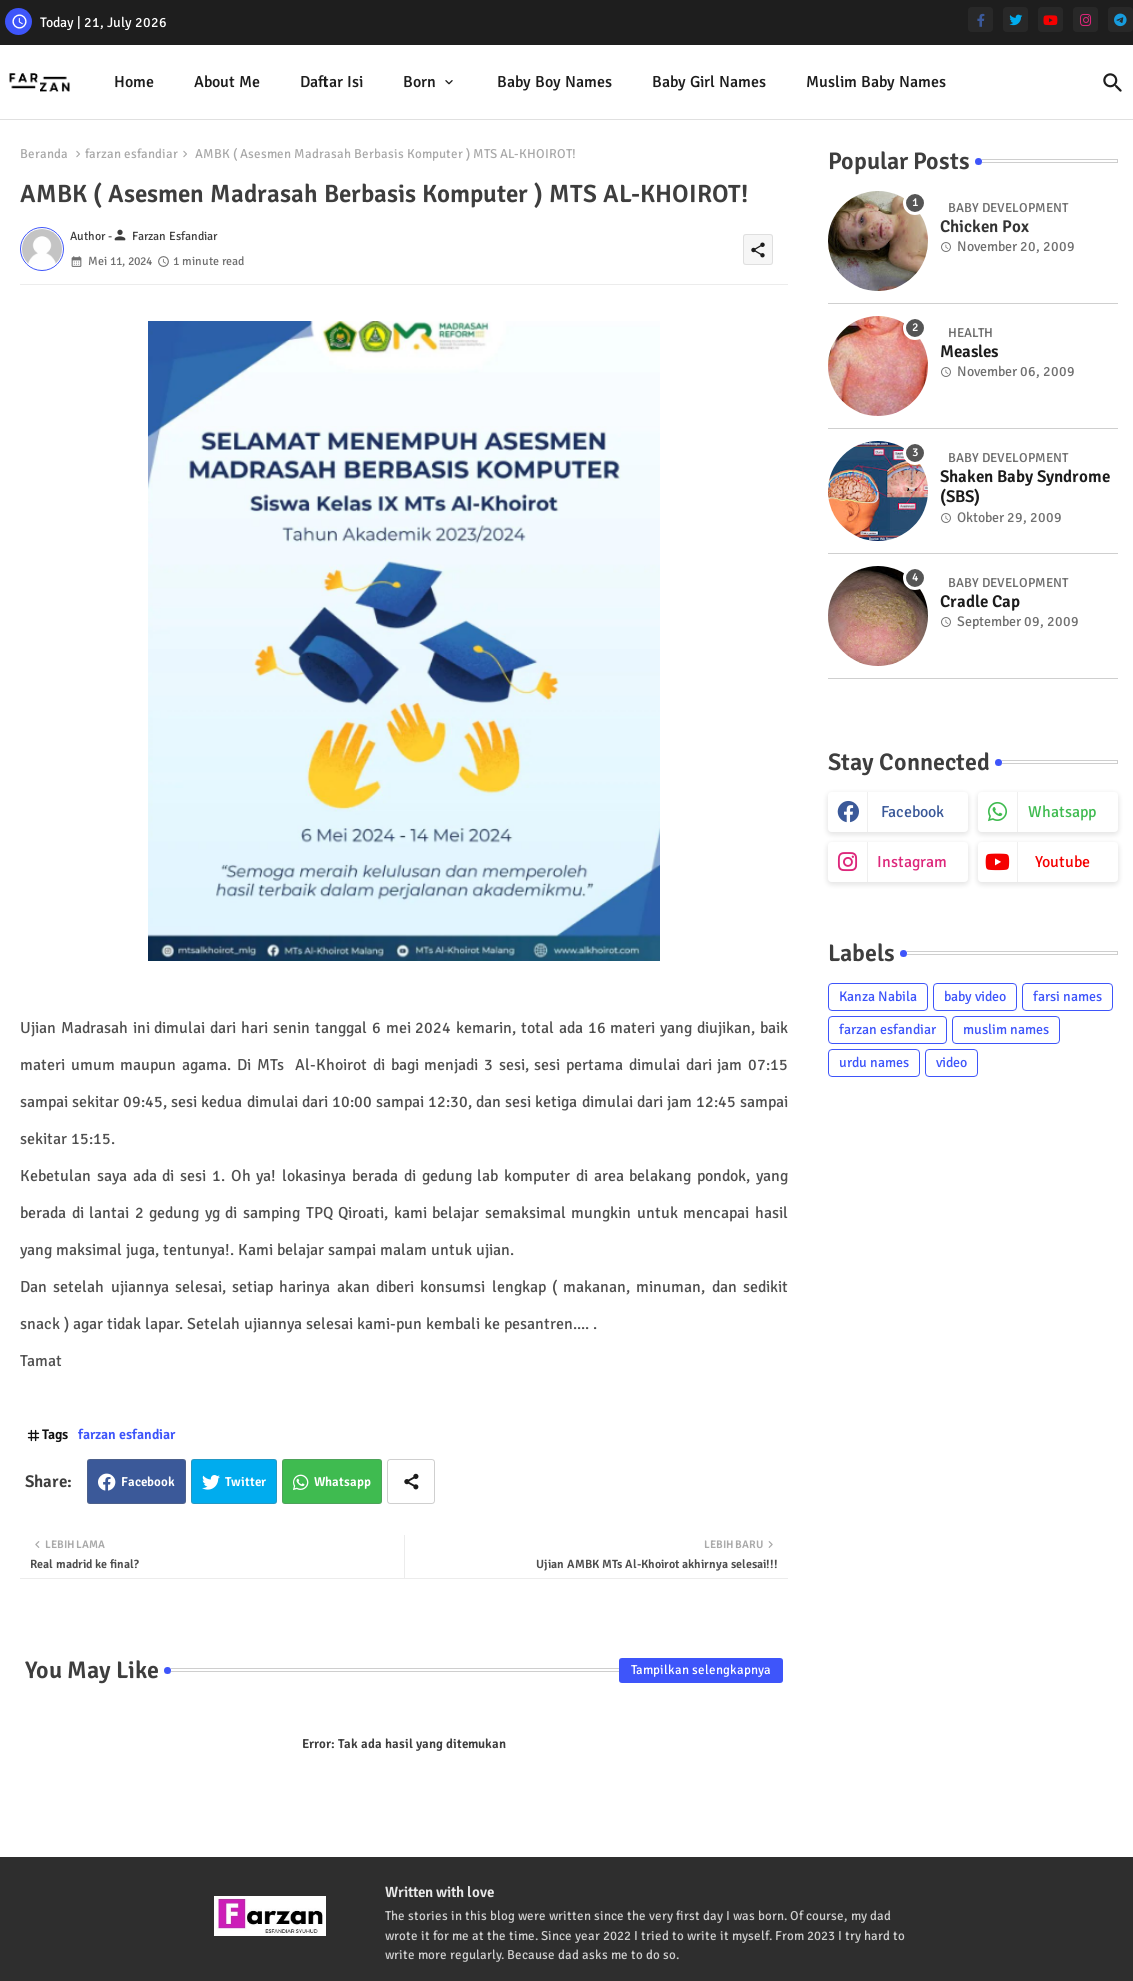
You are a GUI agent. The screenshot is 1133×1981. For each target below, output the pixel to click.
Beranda (44, 154)
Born (419, 82)
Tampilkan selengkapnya (701, 1670)
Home (134, 82)
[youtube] (1050, 19)
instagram (912, 862)
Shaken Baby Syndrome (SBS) (1025, 487)
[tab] (134, 82)
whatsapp (1062, 812)
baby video (975, 996)
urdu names (874, 1062)
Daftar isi (331, 82)
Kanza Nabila (878, 996)
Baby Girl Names (709, 82)
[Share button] (411, 1481)
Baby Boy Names (554, 82)
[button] (1113, 83)
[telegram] (1120, 19)
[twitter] (1015, 19)
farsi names (1067, 996)
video (951, 1062)
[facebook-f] (980, 19)
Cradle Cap (980, 602)
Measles (969, 352)
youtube (1062, 862)
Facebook (148, 1482)
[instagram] (1085, 19)
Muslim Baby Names (876, 82)
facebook (912, 812)
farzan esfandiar (131, 154)
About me (227, 82)
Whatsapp (342, 1482)
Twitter (245, 1482)
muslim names (1006, 1029)
